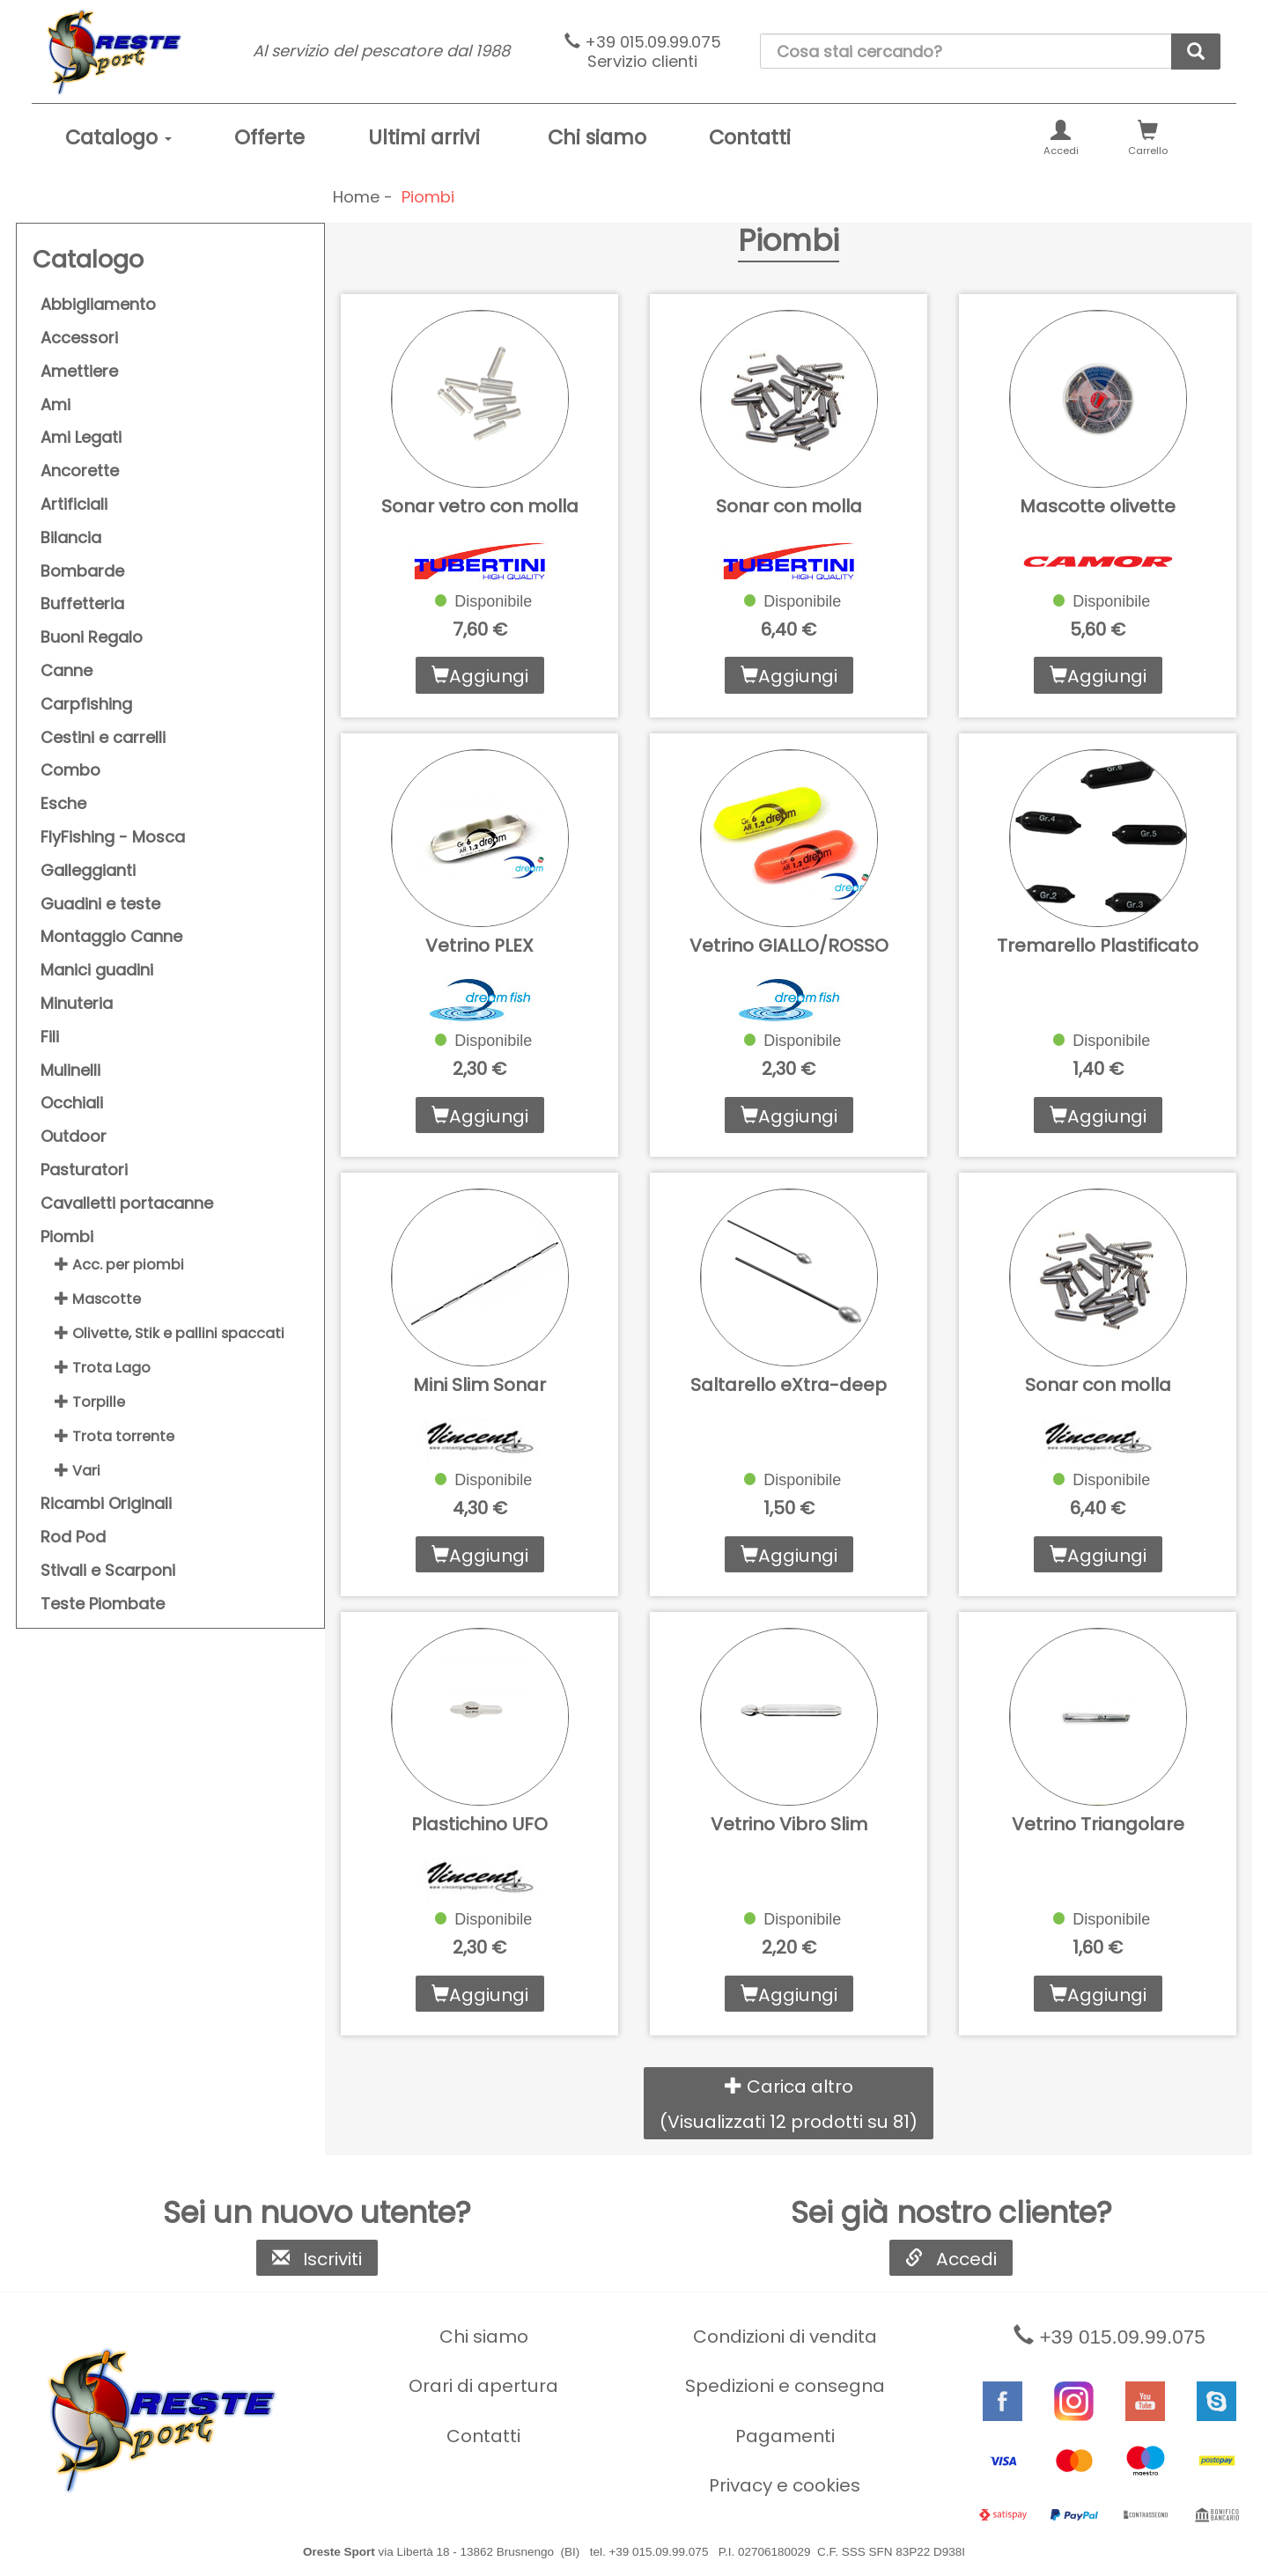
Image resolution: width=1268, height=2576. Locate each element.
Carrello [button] (1148, 139)
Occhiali (72, 1103)
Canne (66, 670)
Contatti (750, 137)
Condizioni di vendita (785, 2336)
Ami (55, 405)
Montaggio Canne (111, 936)
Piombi (67, 1236)
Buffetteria (82, 603)
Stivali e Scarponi (108, 1570)
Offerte (269, 137)
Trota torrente (114, 1436)
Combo (70, 770)
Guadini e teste (100, 904)
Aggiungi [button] (479, 676)
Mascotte (98, 1299)
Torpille (90, 1402)
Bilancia (71, 537)
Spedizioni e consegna (785, 2386)
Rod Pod (73, 1537)
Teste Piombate (103, 1604)
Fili (50, 1037)
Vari (77, 1471)
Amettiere (79, 371)
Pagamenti (785, 2436)
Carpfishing (86, 704)
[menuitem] (118, 137)
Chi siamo (597, 137)
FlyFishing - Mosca (113, 837)
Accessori (79, 338)
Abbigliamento (98, 304)
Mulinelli (70, 1070)
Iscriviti (317, 2259)
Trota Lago (103, 1368)
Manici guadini (97, 970)
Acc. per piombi (119, 1265)
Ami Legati (81, 437)
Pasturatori (84, 1170)
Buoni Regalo (92, 637)
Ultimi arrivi (424, 137)
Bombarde (82, 571)
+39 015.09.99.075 (642, 51)
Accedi (951, 2259)
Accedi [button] (1061, 139)
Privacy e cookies (784, 2485)
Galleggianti (88, 870)
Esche (63, 803)
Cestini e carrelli (103, 737)
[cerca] (1195, 51)
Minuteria (77, 1003)
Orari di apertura (483, 2386)
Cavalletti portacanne (127, 1203)
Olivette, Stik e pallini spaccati (169, 1333)
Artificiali (74, 504)
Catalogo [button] (118, 137)
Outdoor (74, 1136)
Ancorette (80, 471)
